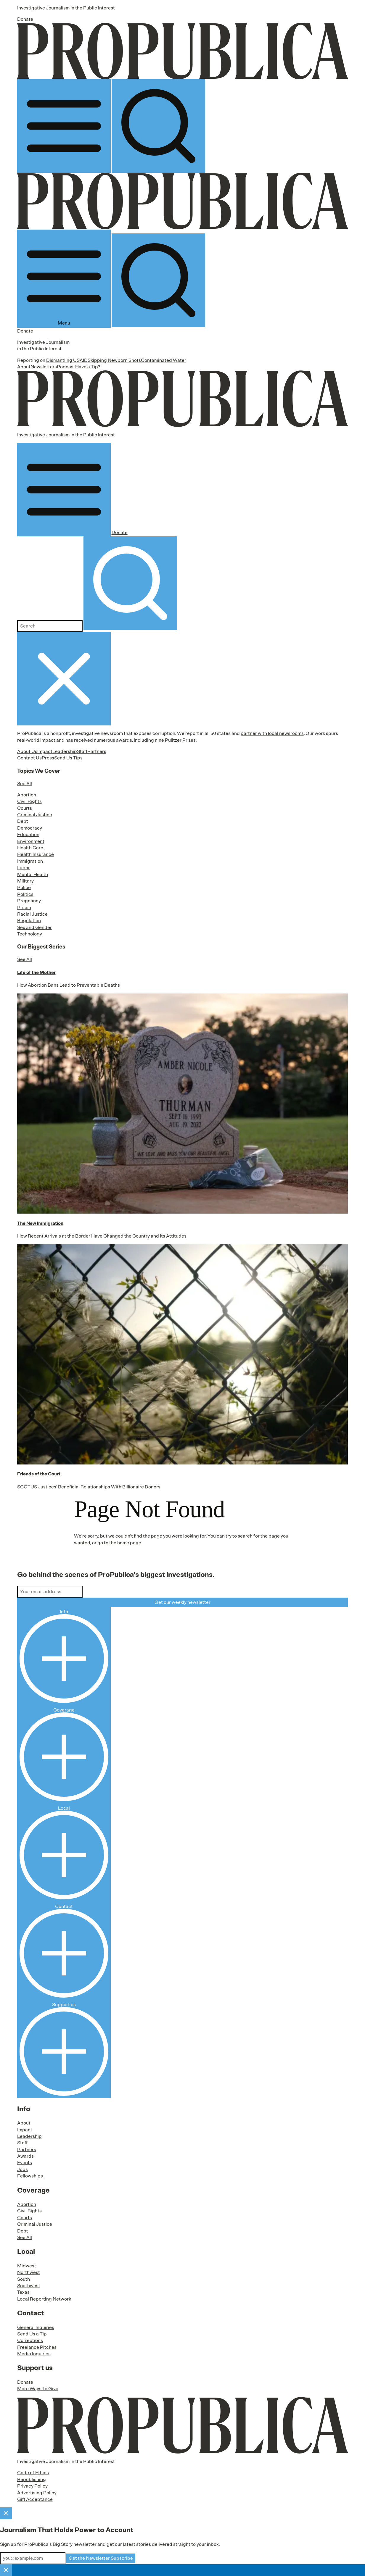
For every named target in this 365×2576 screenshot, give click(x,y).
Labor (23, 868)
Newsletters (43, 367)
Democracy (29, 828)
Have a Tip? (87, 367)
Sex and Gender (34, 927)
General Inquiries (35, 2327)
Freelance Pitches (37, 2347)
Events (24, 2163)
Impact (44, 751)
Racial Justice (32, 914)
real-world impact (36, 740)
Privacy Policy (32, 2486)
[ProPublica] (182, 51)
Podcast (66, 367)
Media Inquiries (34, 2354)
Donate (25, 19)
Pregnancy (29, 901)
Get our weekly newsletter (182, 1602)
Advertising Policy (37, 2493)
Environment (30, 841)
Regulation (29, 921)
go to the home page (119, 1543)
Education (28, 835)
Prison (24, 908)
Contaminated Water (163, 360)
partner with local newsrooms (272, 733)
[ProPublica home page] (182, 2425)
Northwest (28, 2272)
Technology (29, 934)
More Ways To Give (37, 2389)
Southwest (28, 2286)
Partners (96, 751)
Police (24, 888)
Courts (24, 808)
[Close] (6, 2513)
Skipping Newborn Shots (114, 360)
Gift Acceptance (35, 2499)
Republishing (31, 2480)
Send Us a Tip (32, 2334)
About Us (27, 751)
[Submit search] (130, 583)
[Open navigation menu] (64, 126)
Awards (25, 2156)
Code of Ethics (33, 2473)
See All (24, 784)
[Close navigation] (64, 678)
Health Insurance (35, 854)
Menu (64, 279)
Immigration (30, 861)
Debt (22, 821)
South (23, 2279)
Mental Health (32, 875)
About (23, 367)
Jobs (22, 2169)
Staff (82, 751)
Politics (25, 894)
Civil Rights (29, 801)
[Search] (158, 126)
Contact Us (29, 758)
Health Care (30, 848)
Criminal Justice (34, 815)
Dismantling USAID (67, 360)
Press (48, 758)
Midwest (26, 2266)
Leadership (64, 751)
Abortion (26, 795)
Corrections (30, 2340)
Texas (23, 2292)
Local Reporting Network (44, 2299)
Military (25, 881)
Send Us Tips (68, 758)
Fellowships (30, 2176)
